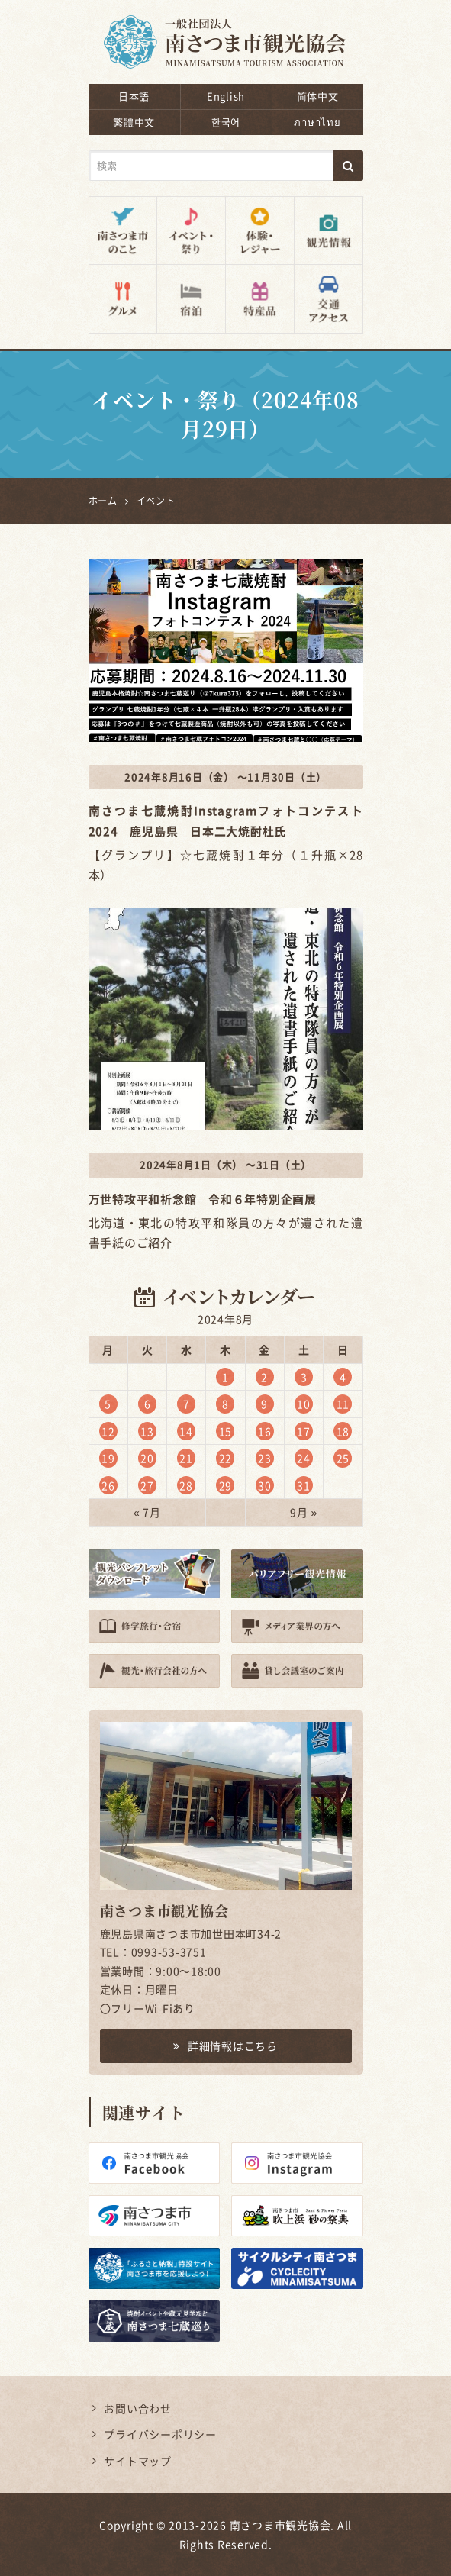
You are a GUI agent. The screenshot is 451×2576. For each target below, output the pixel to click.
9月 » (303, 1512)
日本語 (134, 96)
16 (265, 1431)
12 (108, 1431)
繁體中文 (134, 121)
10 (304, 1403)
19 (108, 1457)
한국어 (225, 121)
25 (343, 1457)
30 (265, 1485)
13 (147, 1431)
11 (343, 1403)
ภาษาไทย (317, 121)
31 (304, 1485)
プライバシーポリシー (160, 2434)
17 (304, 1431)
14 (186, 1431)
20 (147, 1457)
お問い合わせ (138, 2408)
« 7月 (147, 1512)
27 (147, 1485)
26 (108, 1485)
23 (265, 1457)
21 (186, 1457)
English (226, 96)
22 (226, 1457)
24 (304, 1457)
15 (226, 1431)
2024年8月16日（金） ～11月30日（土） (225, 776)
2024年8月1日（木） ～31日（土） (225, 1164)
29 (226, 1485)
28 (186, 1485)
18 (343, 1431)
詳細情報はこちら (225, 2045)
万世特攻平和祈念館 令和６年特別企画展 (203, 1199)
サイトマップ (138, 2460)
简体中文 (318, 96)
